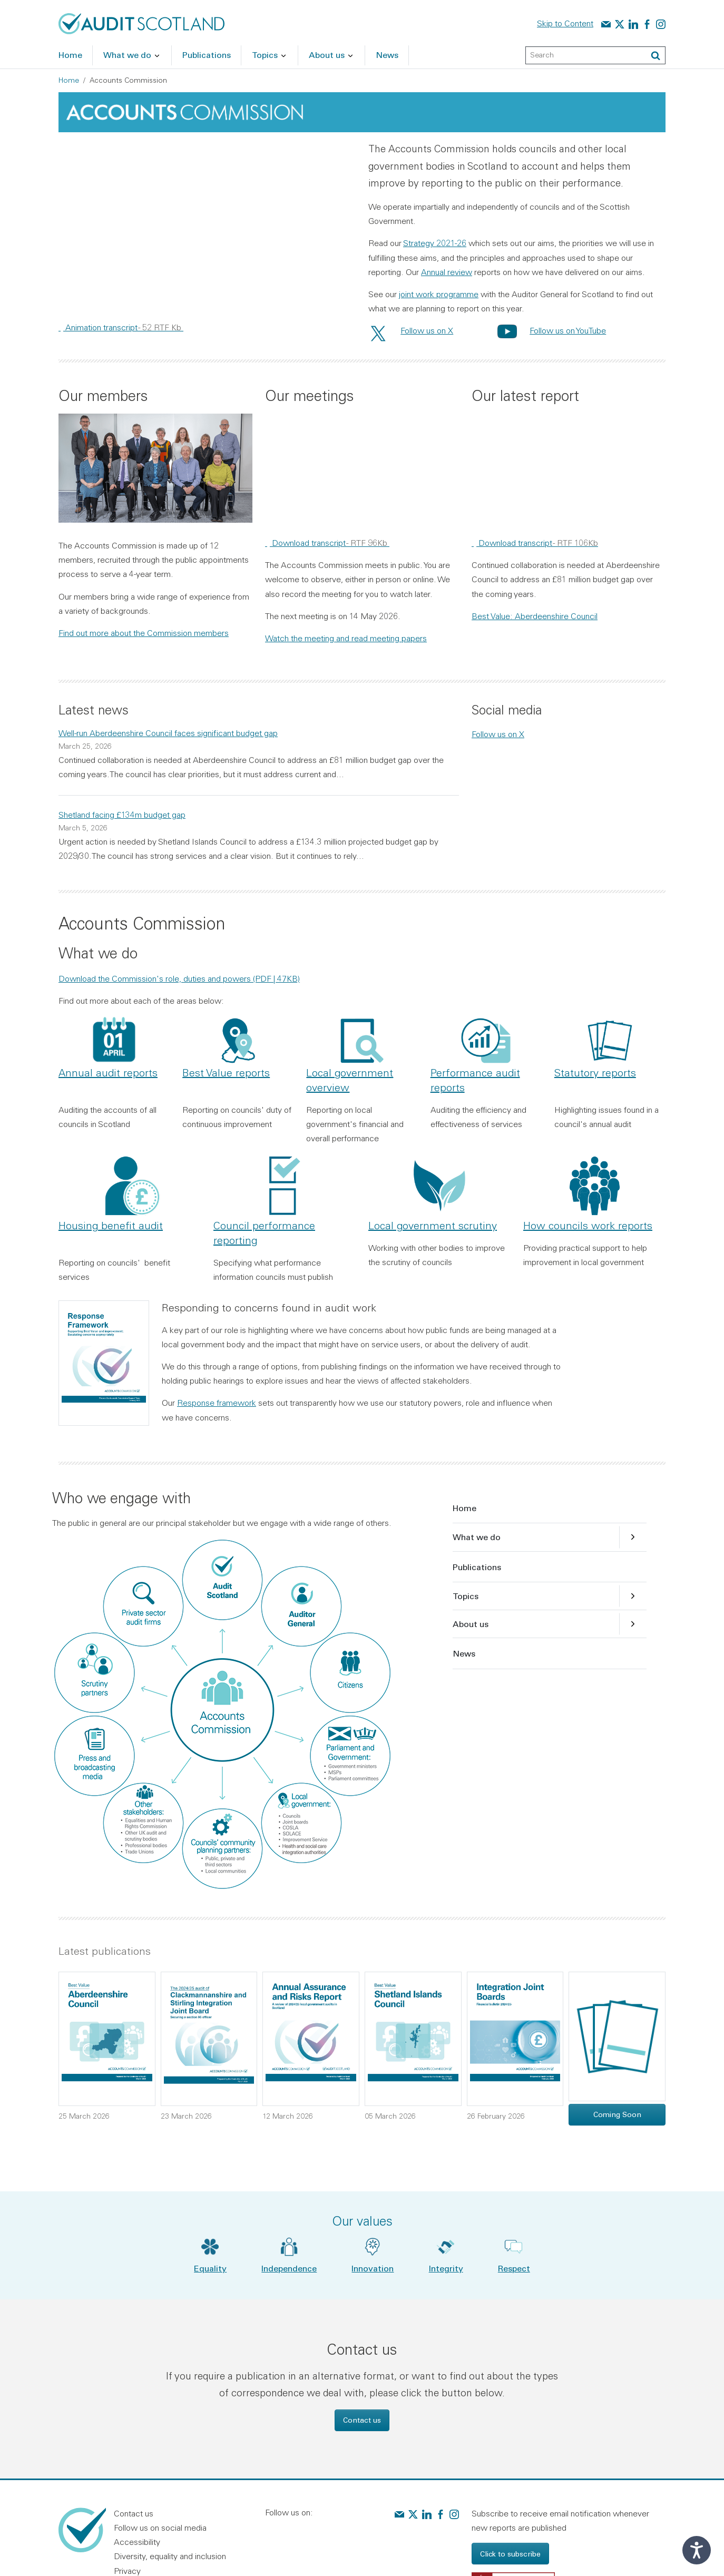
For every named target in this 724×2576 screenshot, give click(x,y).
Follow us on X (426, 330)
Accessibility (137, 2541)
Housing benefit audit (110, 1225)
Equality (210, 2268)
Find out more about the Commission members (143, 633)
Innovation (372, 2268)
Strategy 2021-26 (434, 243)
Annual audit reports (108, 1072)
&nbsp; (207, 223)
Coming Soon (617, 2114)
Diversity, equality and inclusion (170, 2556)
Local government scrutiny (432, 1225)
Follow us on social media (160, 2527)
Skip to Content (565, 23)
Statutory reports (595, 1072)
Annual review (446, 272)
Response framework (216, 1402)
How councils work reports (587, 1225)
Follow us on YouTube (568, 330)
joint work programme (438, 294)
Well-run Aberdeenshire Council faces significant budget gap (168, 733)
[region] (207, 223)
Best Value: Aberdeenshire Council (535, 616)
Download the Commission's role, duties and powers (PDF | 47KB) (179, 978)
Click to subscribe (510, 2554)
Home (68, 80)
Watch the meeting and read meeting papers (346, 638)
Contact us (362, 2420)
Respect (514, 2268)
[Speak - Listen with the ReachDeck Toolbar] (696, 2550)
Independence (289, 2268)
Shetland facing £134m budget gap (121, 814)
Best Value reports (226, 1072)
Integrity (446, 2268)
